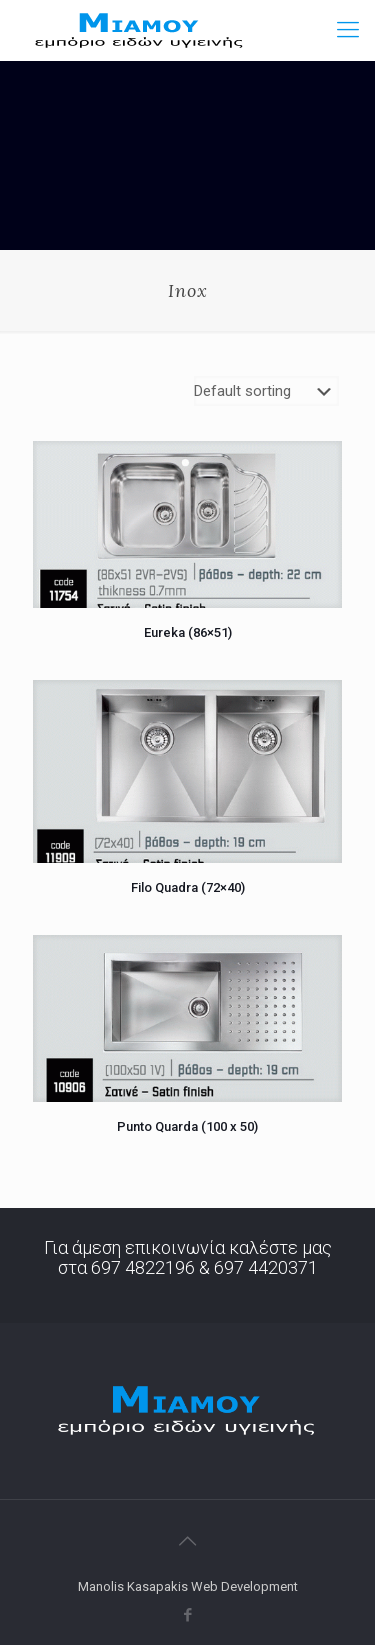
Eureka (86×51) (188, 632)
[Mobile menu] (348, 30)
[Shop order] (266, 391)
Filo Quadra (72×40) (188, 887)
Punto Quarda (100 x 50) (187, 1126)
